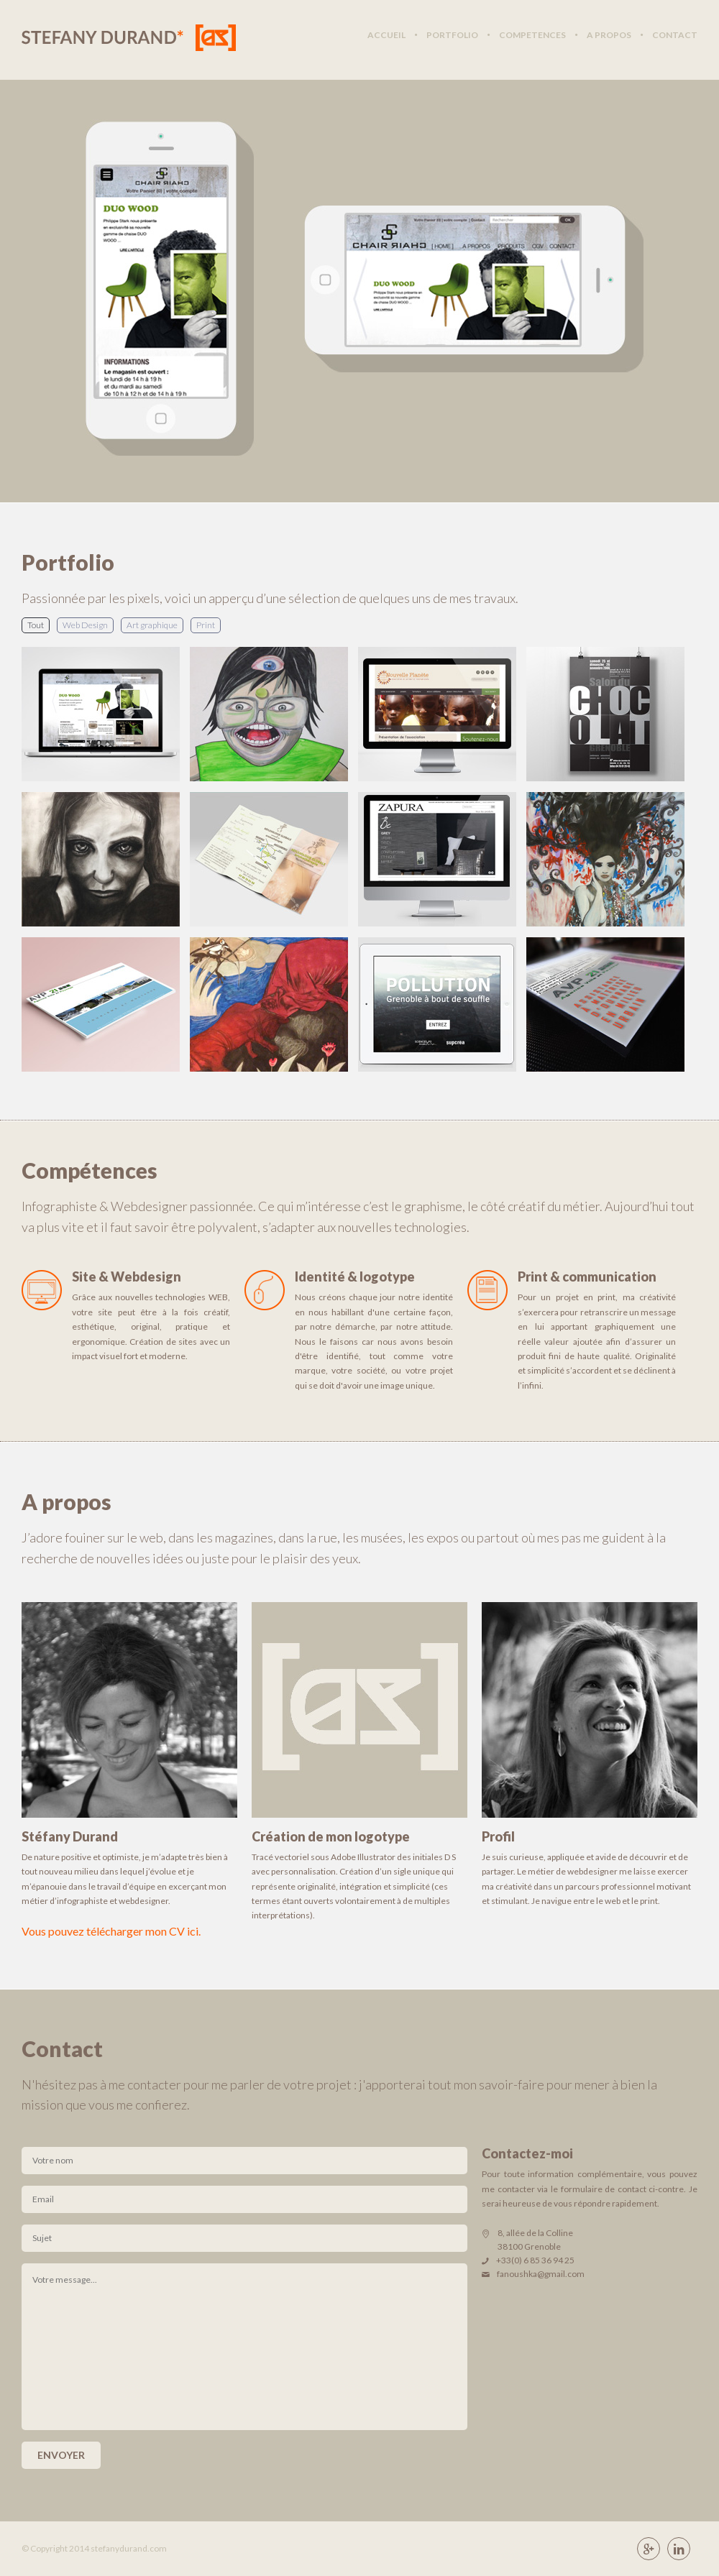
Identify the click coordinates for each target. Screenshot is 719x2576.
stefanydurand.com (129, 2548)
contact (674, 35)
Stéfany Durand (129, 37)
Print (205, 625)
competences (532, 35)
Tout (35, 625)
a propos (609, 35)
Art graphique (152, 625)
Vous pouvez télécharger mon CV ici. (111, 1931)
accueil (386, 35)
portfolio (452, 35)
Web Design (85, 625)
